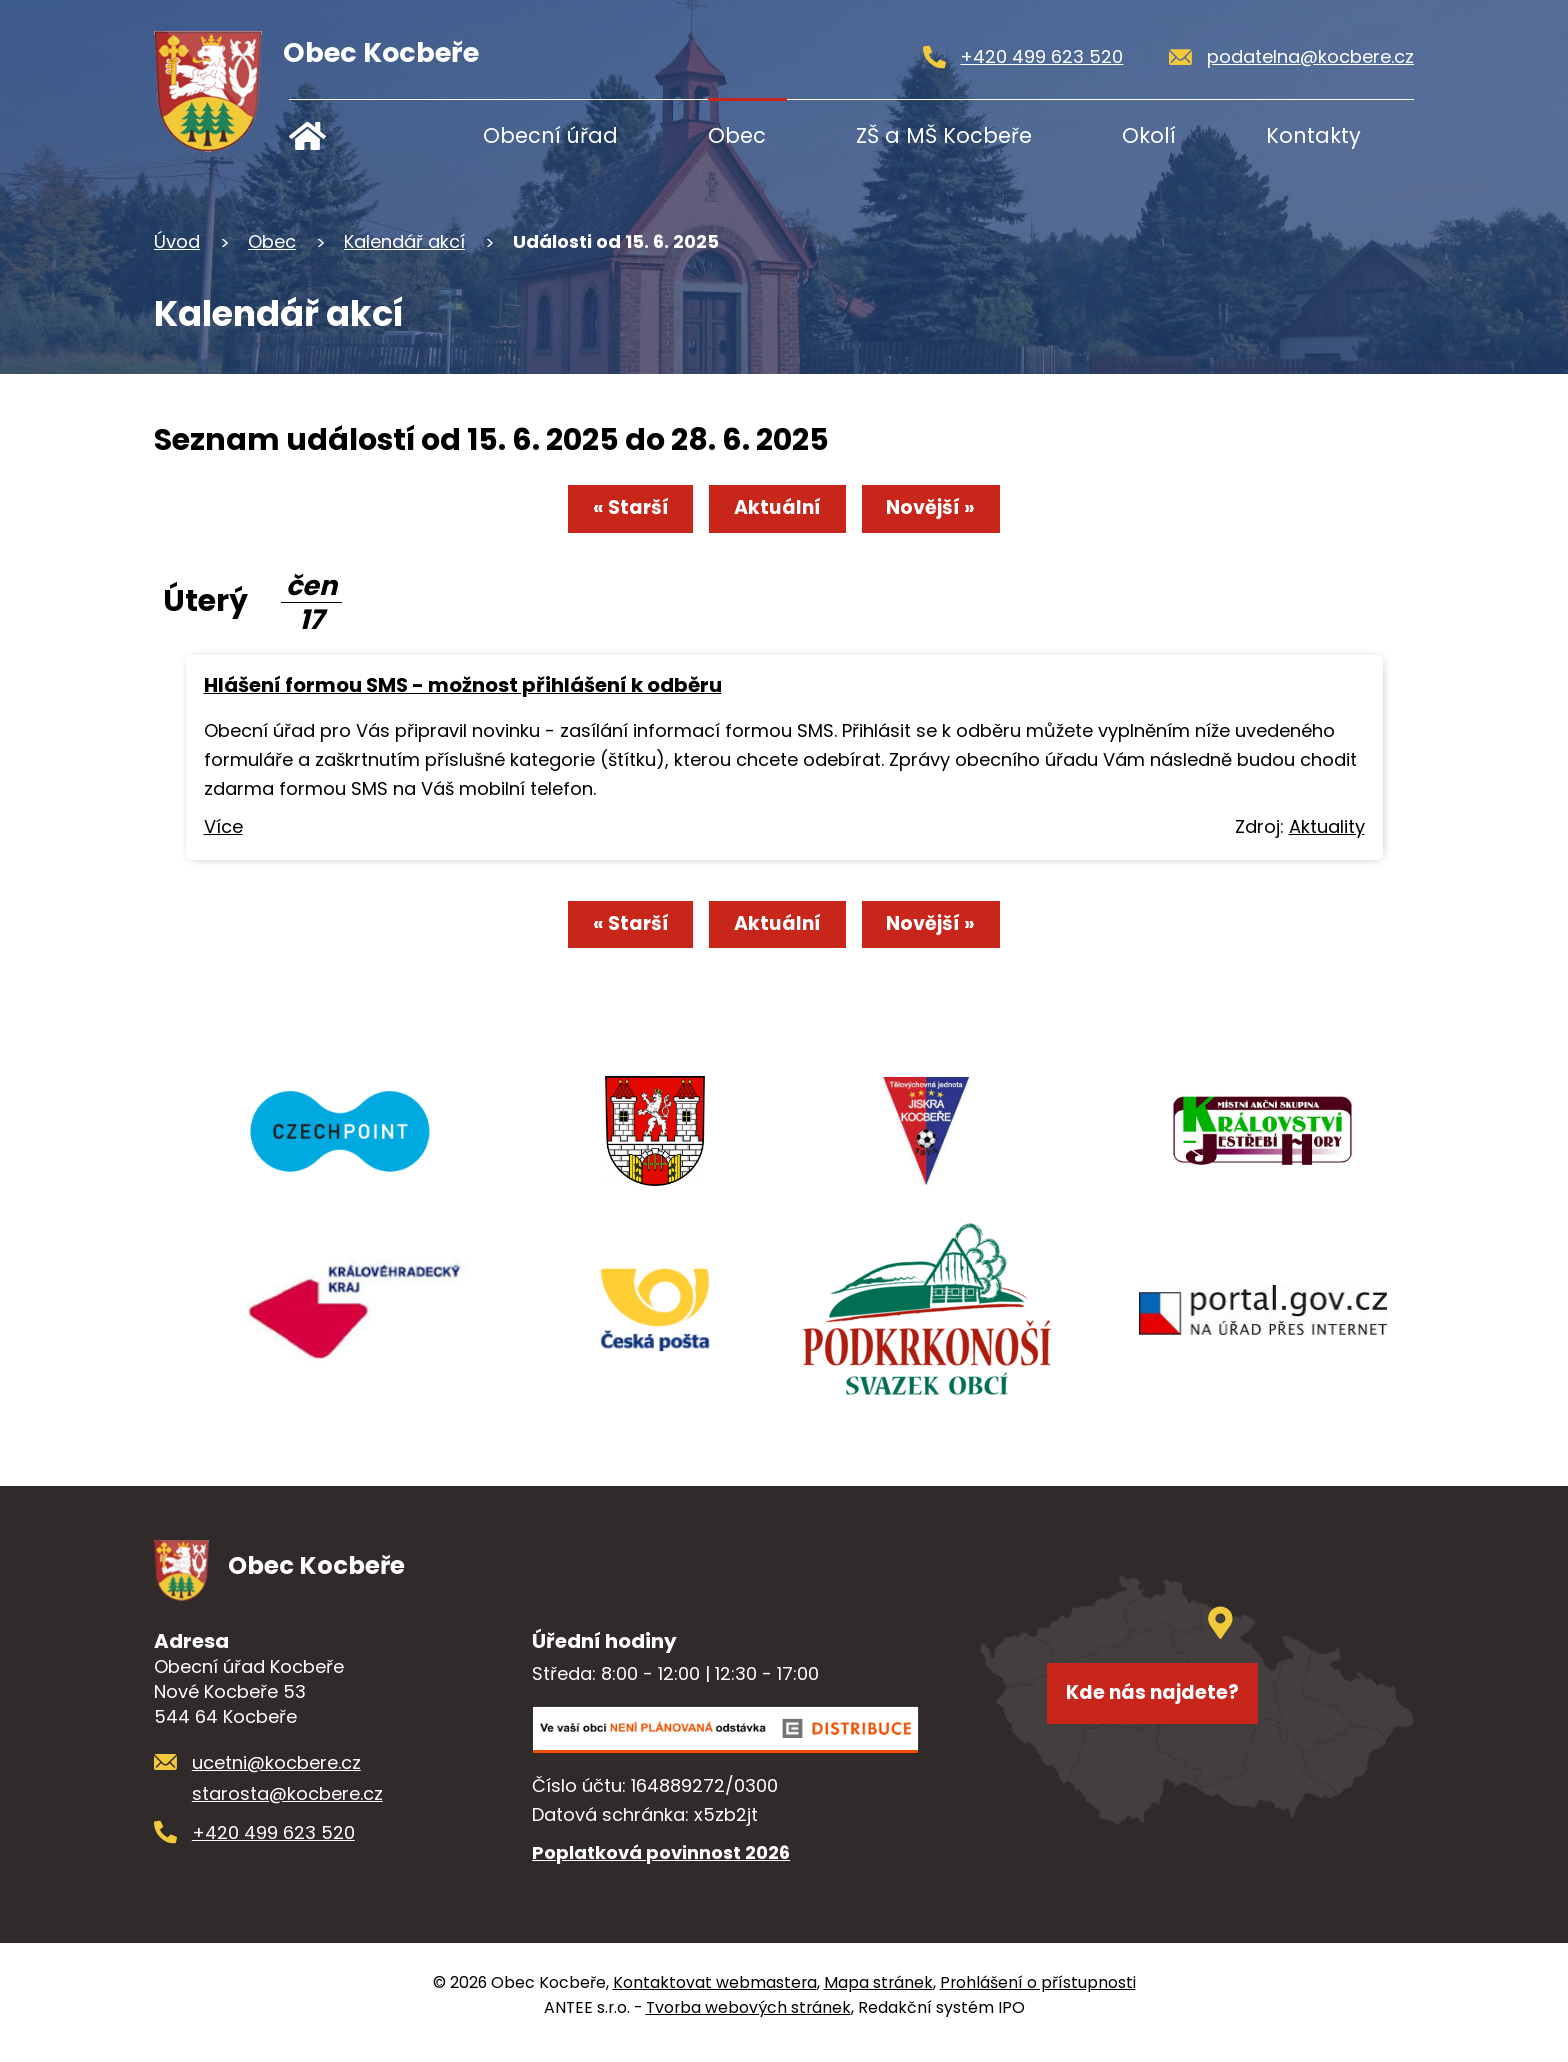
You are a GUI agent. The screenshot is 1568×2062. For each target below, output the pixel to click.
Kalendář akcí (404, 241)
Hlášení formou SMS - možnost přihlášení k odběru (463, 691)
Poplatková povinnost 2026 (661, 1867)
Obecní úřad (550, 135)
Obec (737, 135)
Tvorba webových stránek (748, 2022)
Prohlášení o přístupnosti (1038, 1997)
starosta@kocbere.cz (287, 1808)
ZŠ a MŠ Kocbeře (944, 135)
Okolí (1149, 135)
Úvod (351, 135)
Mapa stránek (878, 1997)
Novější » (952, 513)
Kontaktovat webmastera (715, 1997)
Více (223, 832)
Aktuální (776, 513)
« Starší (608, 513)
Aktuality (1327, 832)
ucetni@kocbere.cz (276, 1777)
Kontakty (1313, 135)
